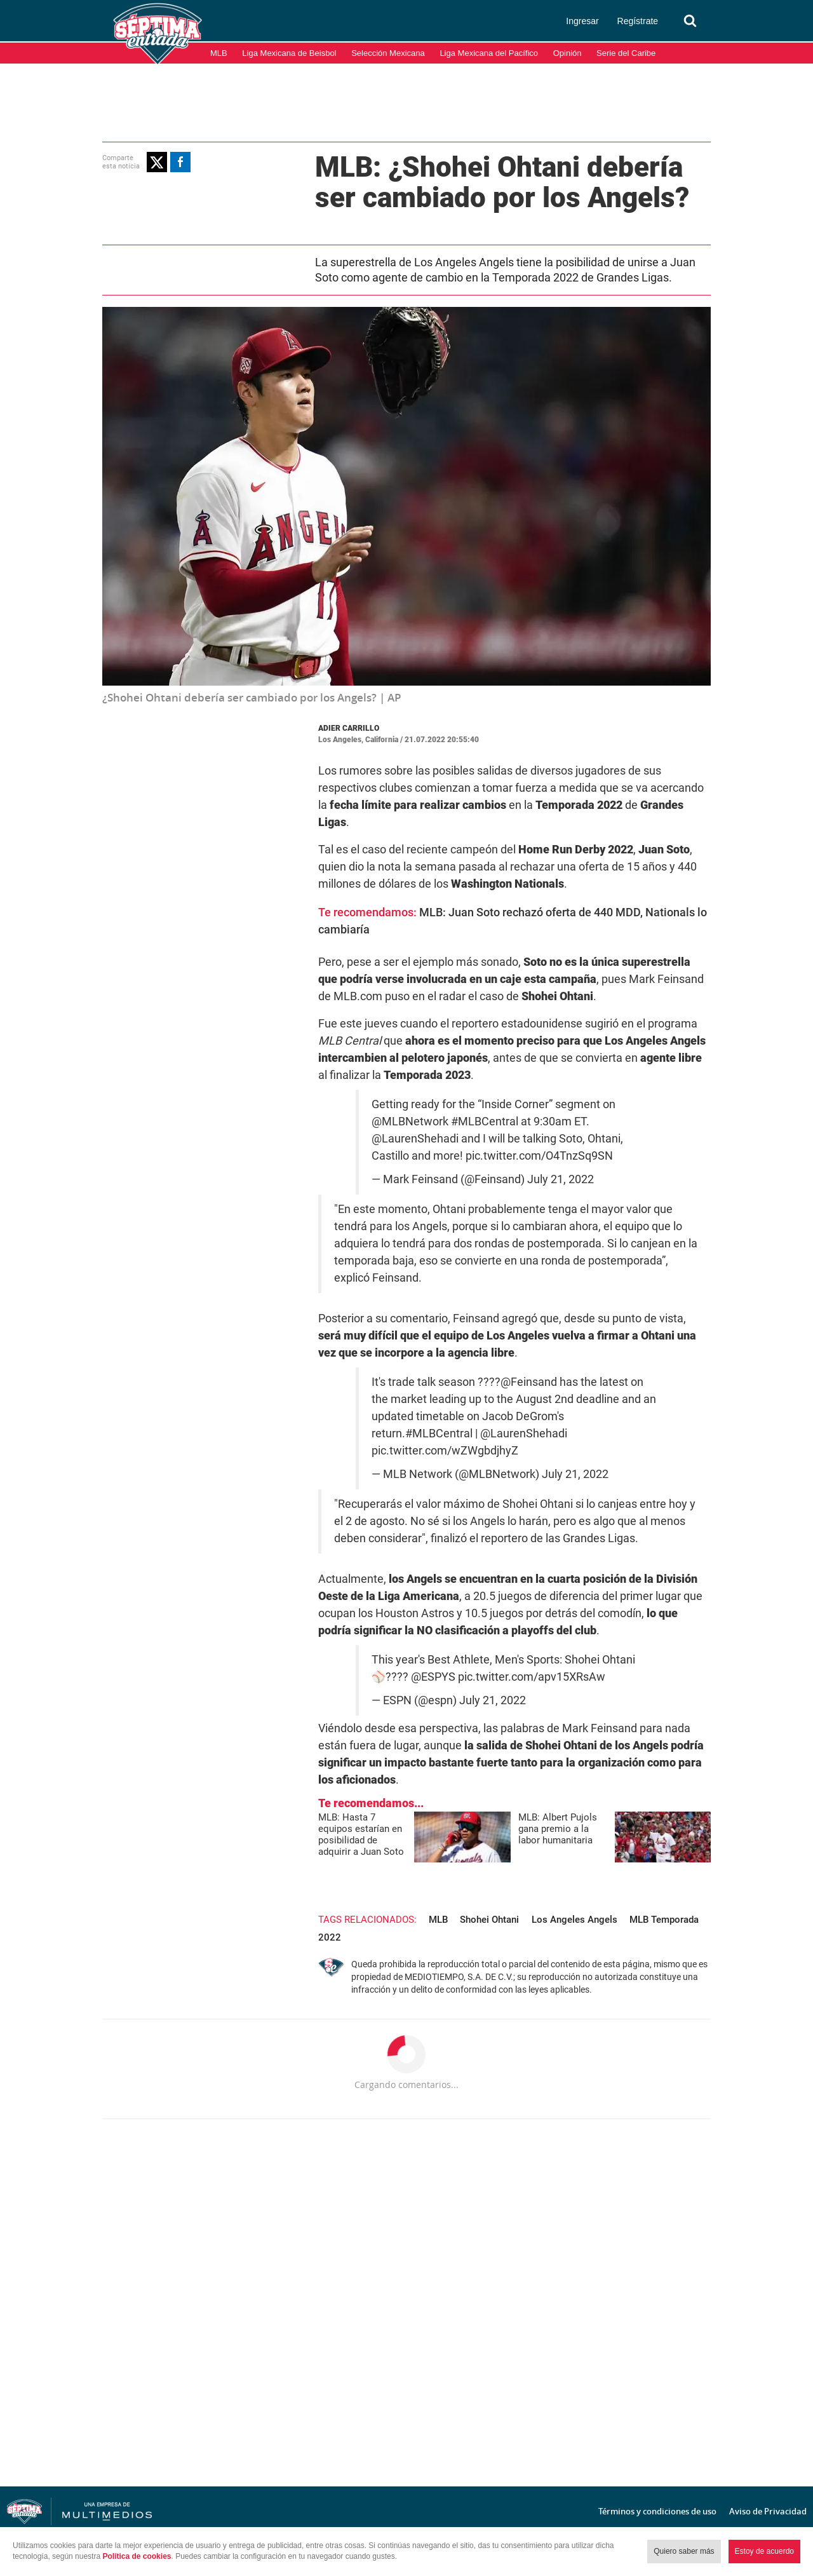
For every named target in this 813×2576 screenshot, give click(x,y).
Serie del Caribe (625, 53)
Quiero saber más (684, 2551)
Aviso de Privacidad (768, 2511)
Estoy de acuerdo (764, 2551)
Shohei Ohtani (489, 1919)
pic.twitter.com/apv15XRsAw (531, 1677)
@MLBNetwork (410, 1121)
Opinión (567, 53)
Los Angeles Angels (574, 1919)
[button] (157, 162)
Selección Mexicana (388, 53)
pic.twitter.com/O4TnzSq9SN (539, 1155)
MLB (218, 53)
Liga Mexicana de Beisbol (289, 53)
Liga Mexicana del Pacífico (489, 53)
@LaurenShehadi (415, 1138)
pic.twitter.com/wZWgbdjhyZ (445, 1450)
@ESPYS (433, 1677)
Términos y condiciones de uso (657, 2511)
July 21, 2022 (560, 1179)
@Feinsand (529, 1382)
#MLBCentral (484, 1121)
